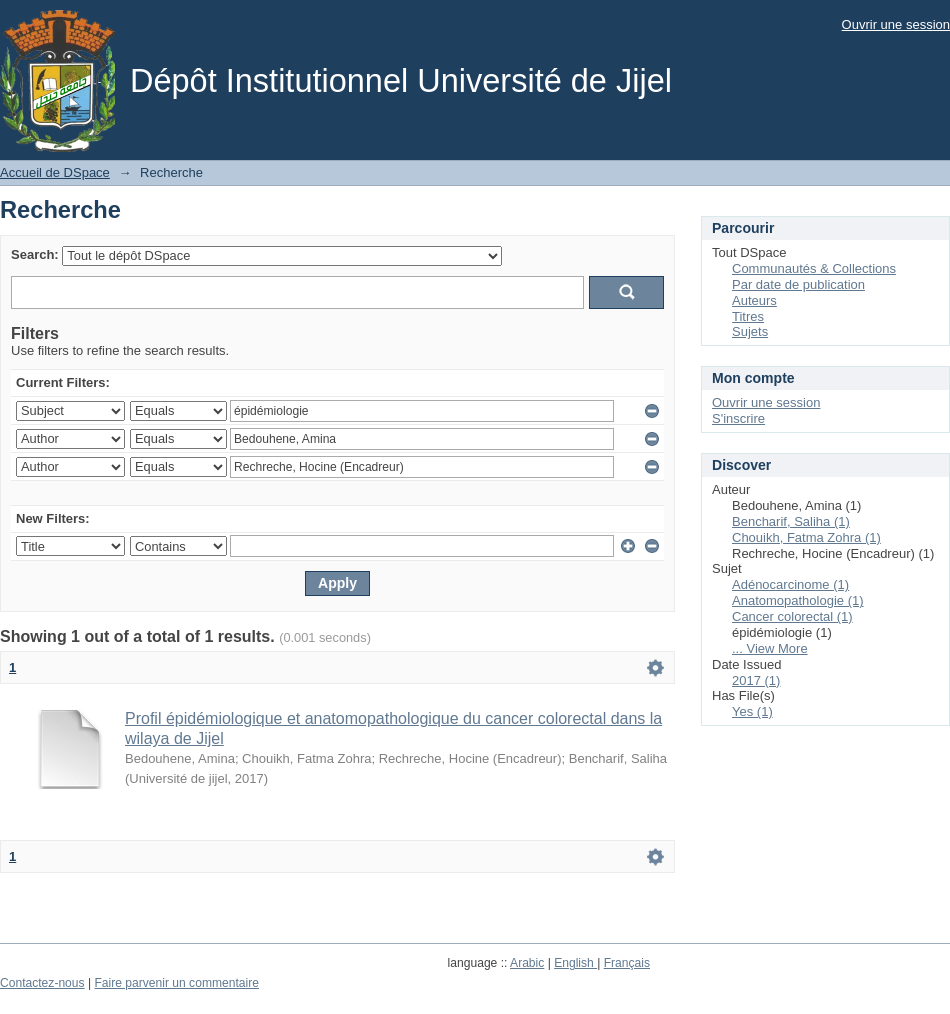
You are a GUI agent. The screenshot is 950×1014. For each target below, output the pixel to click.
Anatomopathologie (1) (798, 600)
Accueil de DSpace (55, 172)
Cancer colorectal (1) (792, 616)
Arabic (527, 963)
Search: (35, 254)
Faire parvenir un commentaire (176, 983)
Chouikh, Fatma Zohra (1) (806, 537)
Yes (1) (752, 711)
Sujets (750, 331)
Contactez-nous (42, 983)
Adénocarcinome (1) (790, 584)
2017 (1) (756, 680)
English (575, 963)
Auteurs (754, 300)
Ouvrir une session (896, 24)
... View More (770, 648)
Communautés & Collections (814, 268)
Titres (748, 316)
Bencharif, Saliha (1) (791, 521)
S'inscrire (738, 418)
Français (627, 963)
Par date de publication (798, 284)
